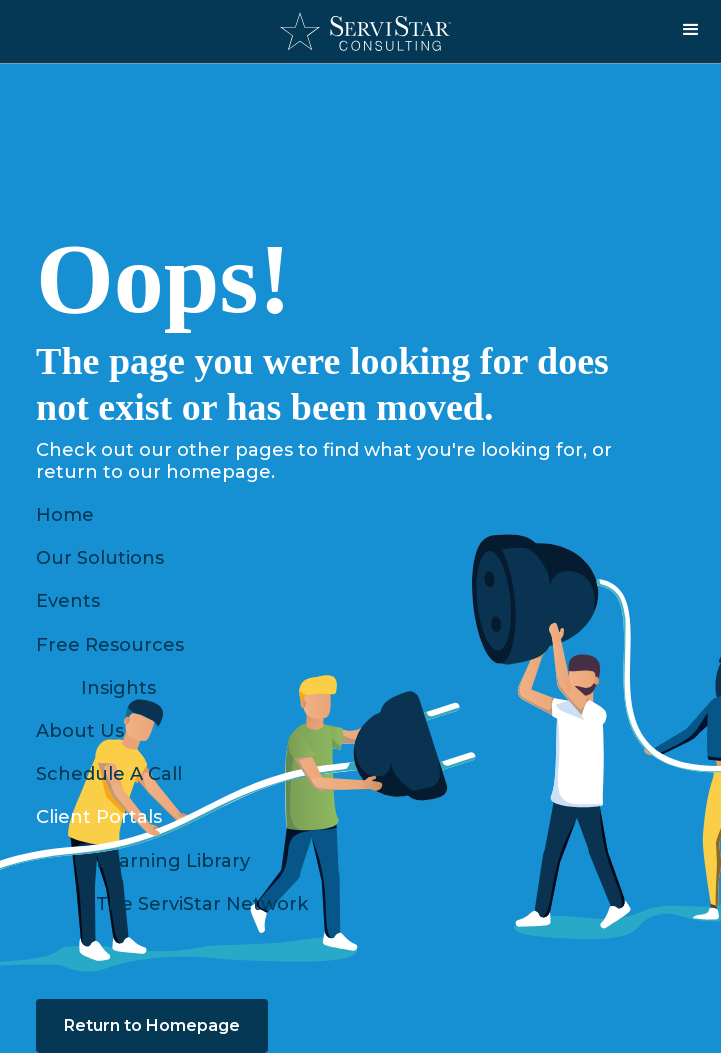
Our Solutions (100, 558)
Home (65, 515)
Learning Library (173, 861)
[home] (360, 31)
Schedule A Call (109, 774)
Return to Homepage (152, 1025)
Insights (118, 688)
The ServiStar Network (202, 904)
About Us (80, 731)
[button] (691, 30)
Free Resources (110, 645)
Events (68, 601)
